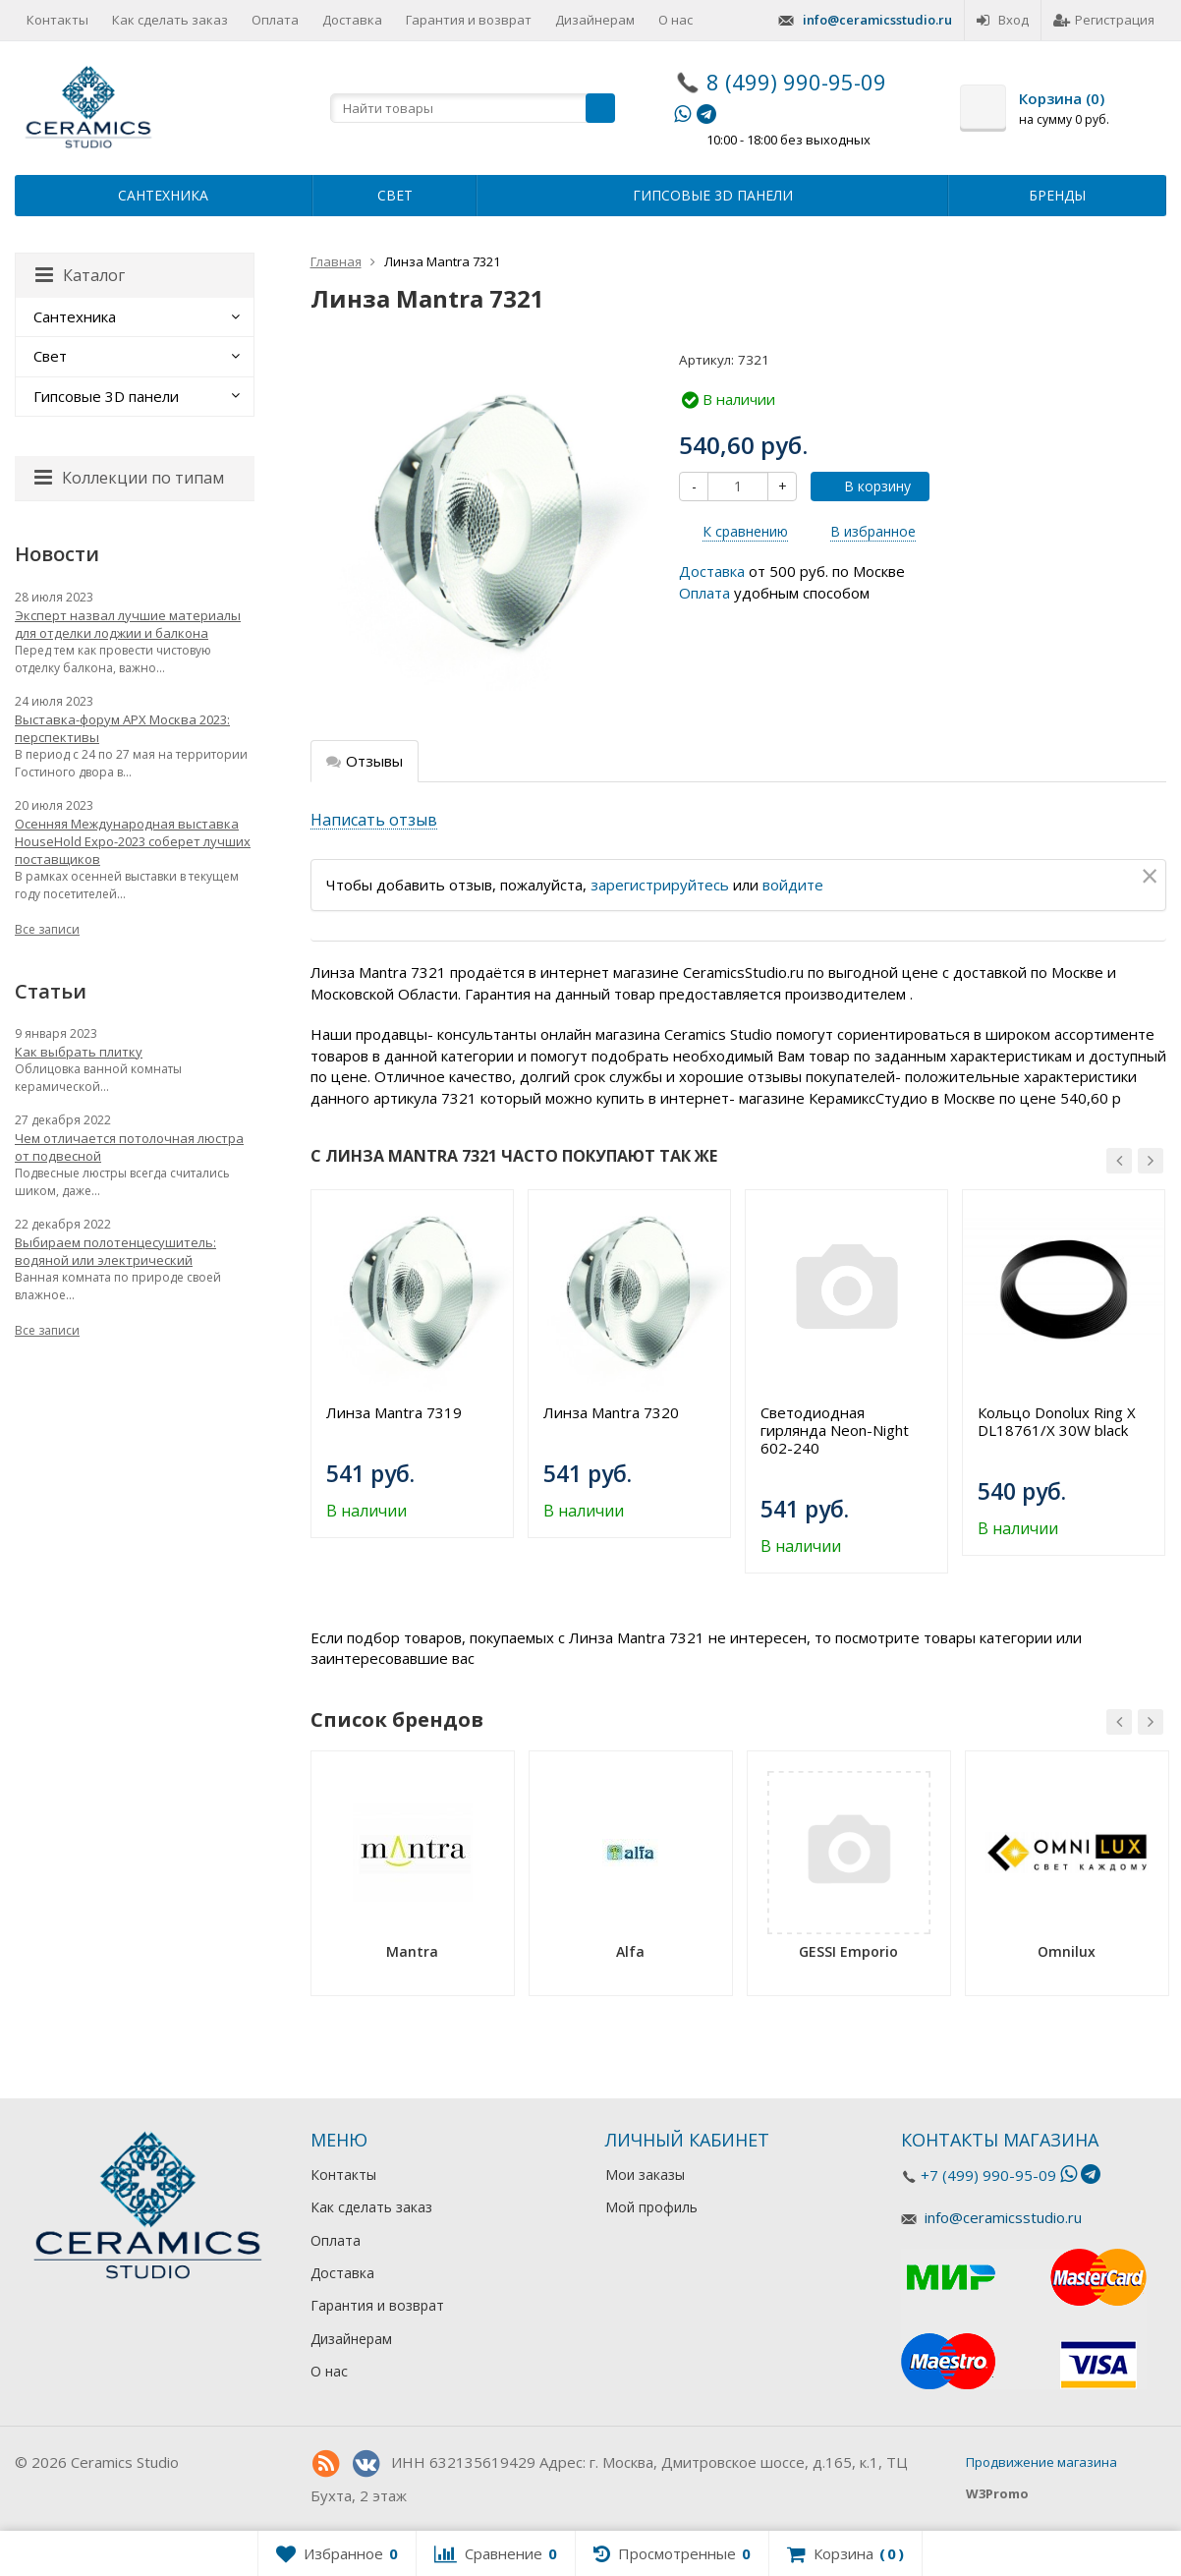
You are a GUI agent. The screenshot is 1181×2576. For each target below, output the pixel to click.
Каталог (80, 275)
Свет (395, 195)
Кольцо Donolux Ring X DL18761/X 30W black (1057, 1421)
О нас (675, 20)
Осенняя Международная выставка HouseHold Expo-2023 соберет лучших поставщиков (133, 841)
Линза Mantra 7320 (611, 1412)
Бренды (1057, 195)
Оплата (275, 20)
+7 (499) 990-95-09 (988, 2175)
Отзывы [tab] (364, 761)
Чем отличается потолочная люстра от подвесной (129, 1147)
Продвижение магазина (1041, 2462)
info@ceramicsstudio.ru (877, 20)
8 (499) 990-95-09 (796, 81)
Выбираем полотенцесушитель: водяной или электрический (115, 1251)
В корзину (866, 486)
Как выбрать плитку (78, 1051)
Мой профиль (651, 2207)
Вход (1003, 20)
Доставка (352, 20)
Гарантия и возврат (469, 20)
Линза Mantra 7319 (394, 1412)
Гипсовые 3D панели (713, 195)
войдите (792, 884)
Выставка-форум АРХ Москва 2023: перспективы (122, 728)
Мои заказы (645, 2174)
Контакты (57, 20)
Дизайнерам (595, 20)
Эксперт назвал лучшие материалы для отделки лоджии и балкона (128, 624)
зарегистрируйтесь (659, 884)
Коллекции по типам (129, 477)
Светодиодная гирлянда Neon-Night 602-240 (834, 1430)
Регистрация (1103, 20)
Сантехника (163, 195)
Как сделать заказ (170, 20)
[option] (412, 1363)
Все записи (47, 929)
